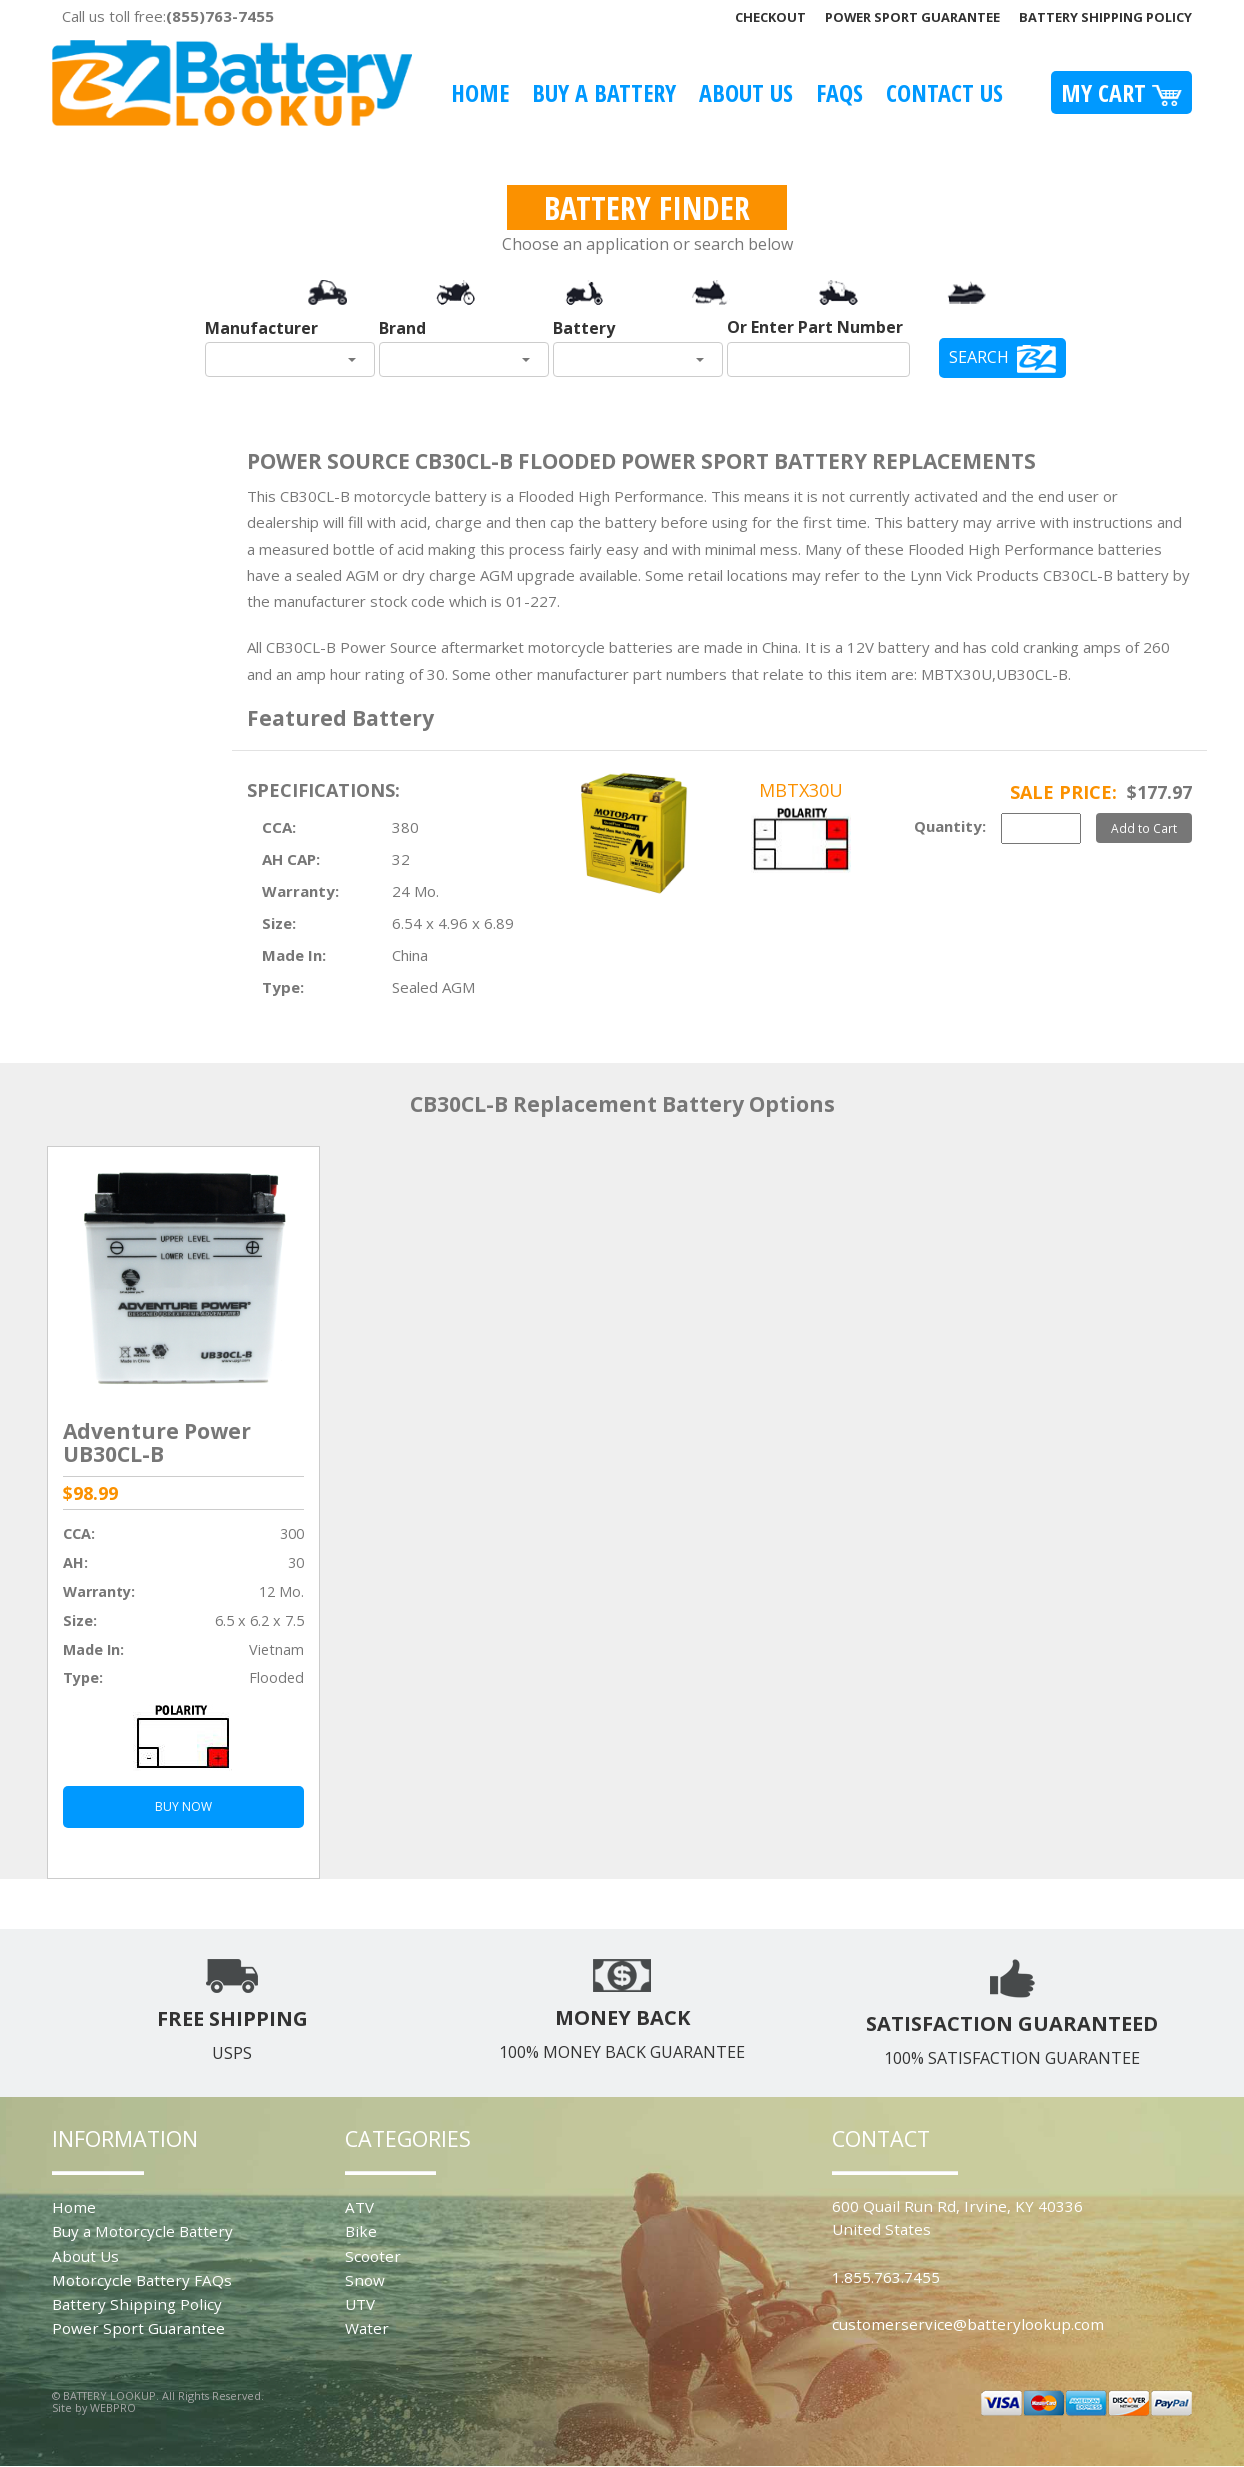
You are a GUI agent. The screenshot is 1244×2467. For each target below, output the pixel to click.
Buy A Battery (604, 92)
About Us (746, 92)
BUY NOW (183, 1806)
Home (480, 92)
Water (367, 2328)
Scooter (373, 2256)
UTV (360, 2304)
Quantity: (950, 826)
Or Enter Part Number (815, 327)
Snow (365, 2280)
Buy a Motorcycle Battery (142, 2231)
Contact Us (944, 92)
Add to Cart (1144, 828)
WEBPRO (113, 2407)
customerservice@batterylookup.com (968, 2324)
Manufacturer (261, 328)
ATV (359, 2207)
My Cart (1121, 92)
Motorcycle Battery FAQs (142, 2280)
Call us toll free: (168, 16)
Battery (584, 328)
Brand (402, 328)
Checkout (770, 17)
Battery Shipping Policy (1105, 17)
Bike (361, 2231)
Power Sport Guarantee (912, 17)
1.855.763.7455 (886, 2277)
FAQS (839, 92)
